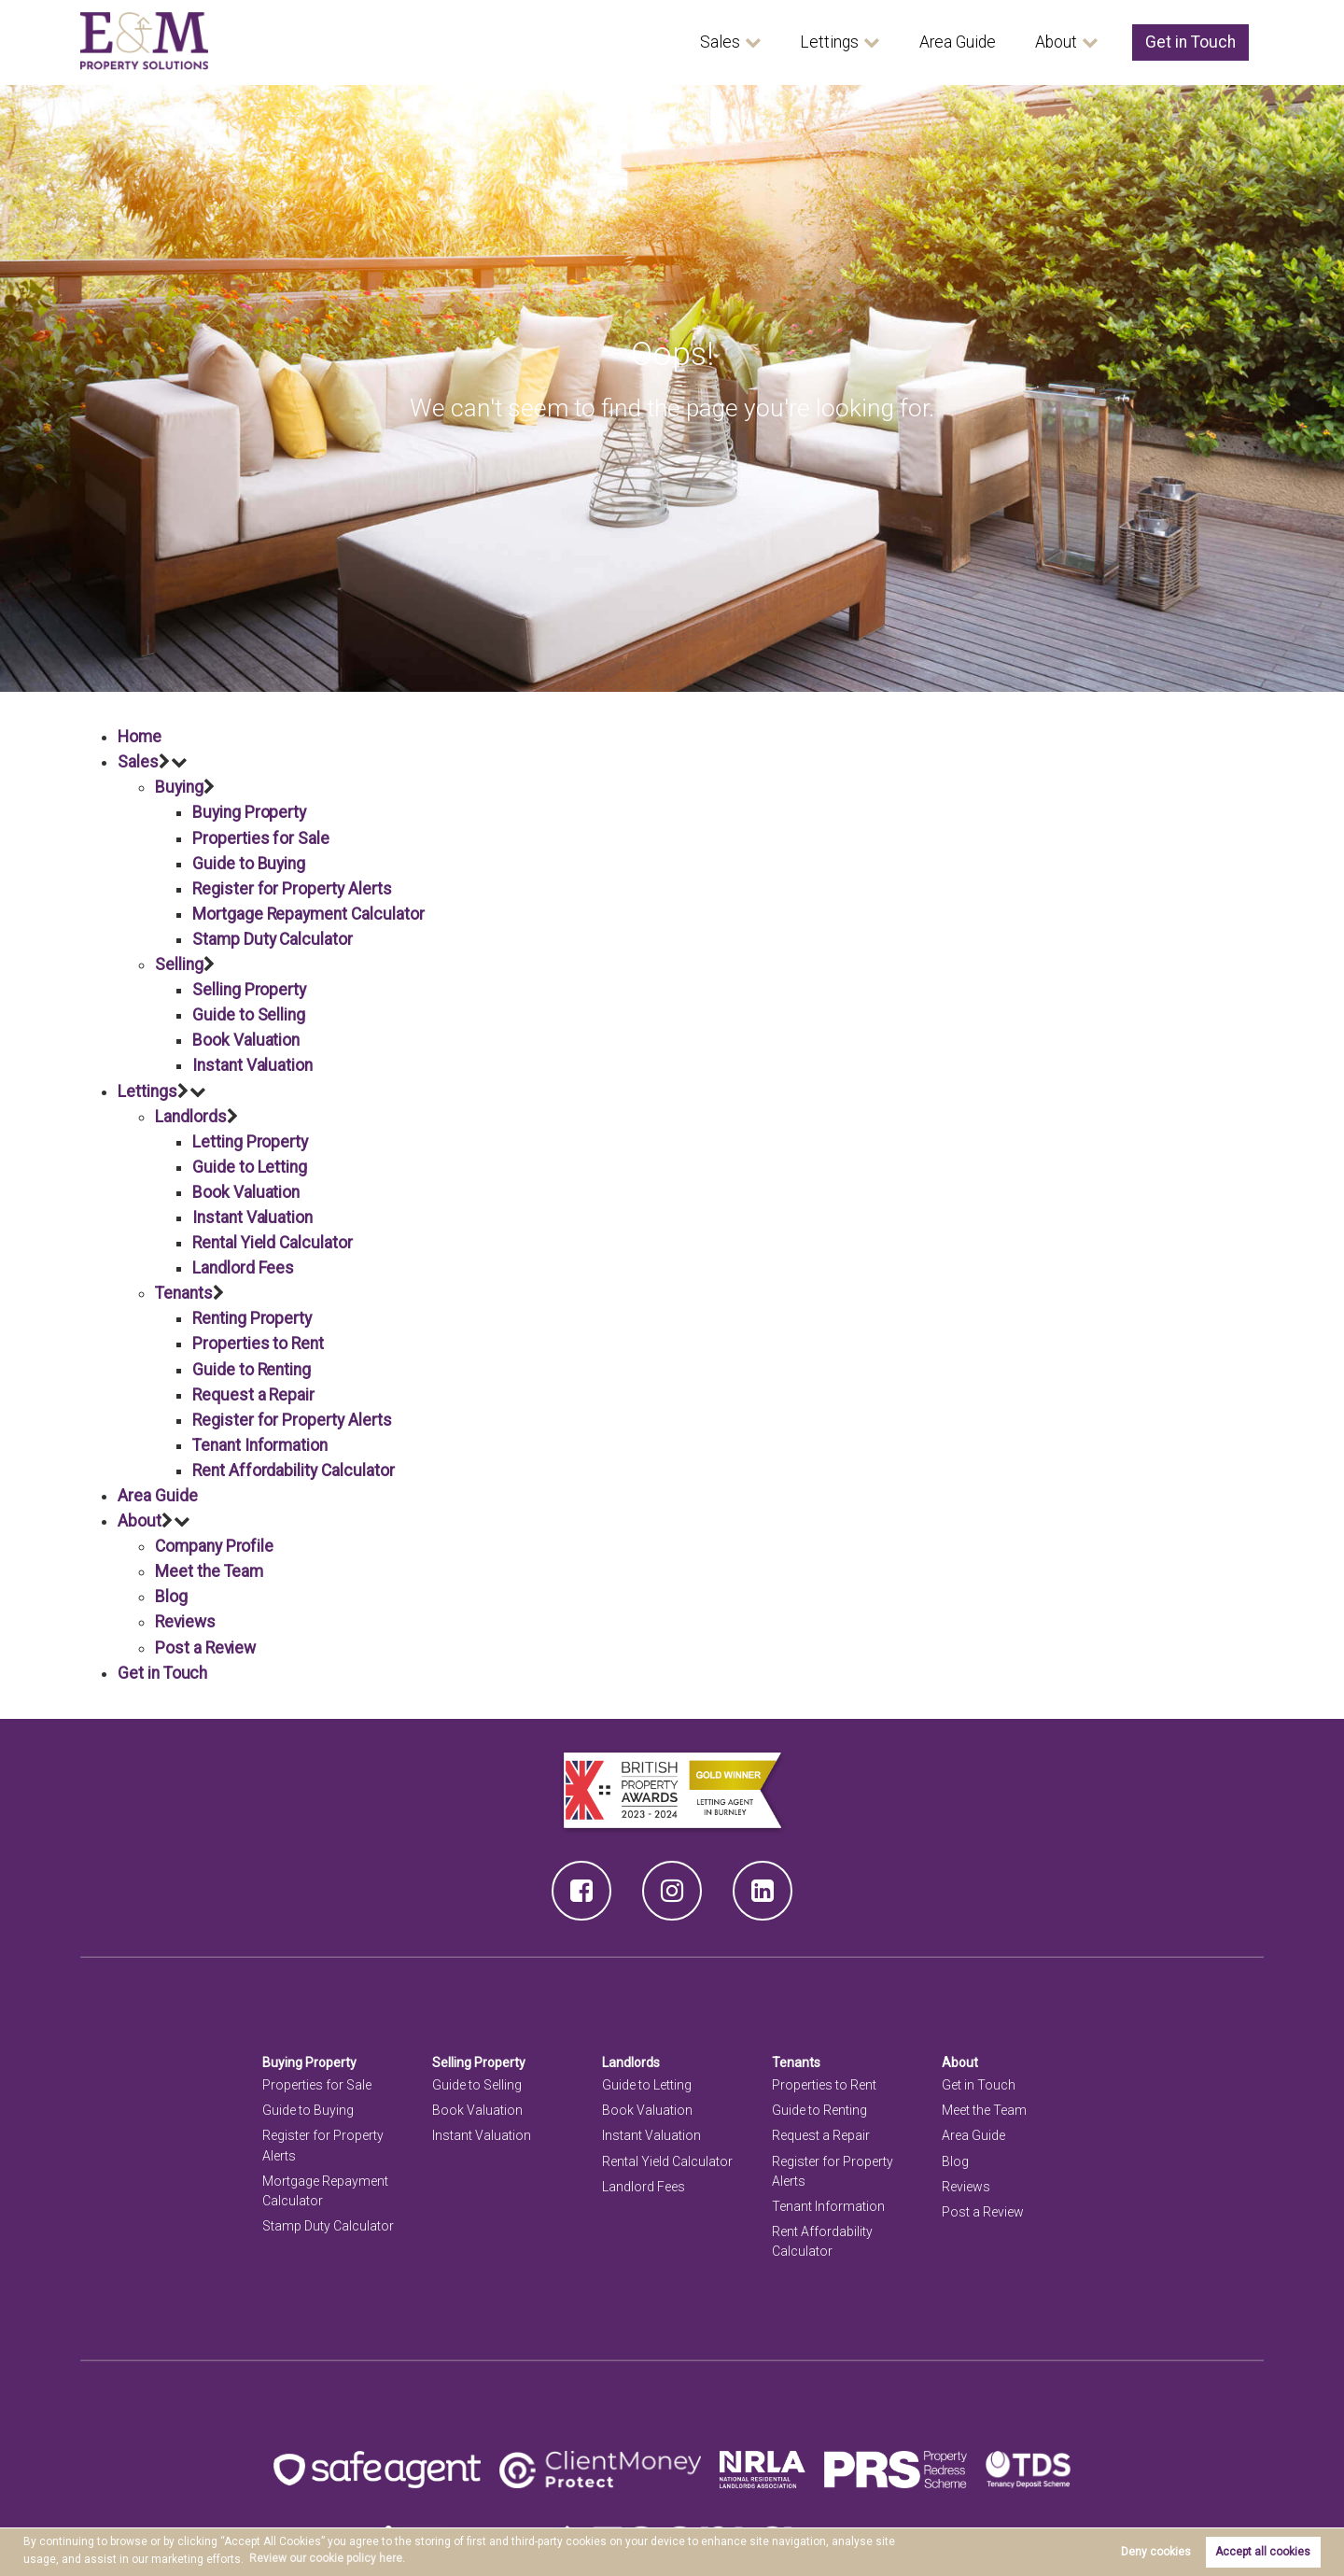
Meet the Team (209, 1571)
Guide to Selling (248, 1015)
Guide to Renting (251, 1369)
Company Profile (214, 1546)
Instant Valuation (252, 1065)
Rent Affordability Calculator (293, 1470)
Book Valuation (246, 1040)
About (1056, 42)
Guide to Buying (248, 863)
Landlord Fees (243, 1268)
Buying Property (249, 812)
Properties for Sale (260, 838)
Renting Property (252, 1318)
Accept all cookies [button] (1262, 2551)
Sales (720, 42)
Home (139, 736)
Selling (179, 964)
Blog (171, 1596)
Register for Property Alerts (292, 889)
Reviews (186, 1621)
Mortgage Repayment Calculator (308, 914)
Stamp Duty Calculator (272, 939)
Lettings (829, 42)
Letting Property (250, 1142)
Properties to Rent (258, 1343)
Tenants (184, 1293)
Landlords (191, 1116)
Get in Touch (1190, 42)
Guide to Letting (249, 1167)
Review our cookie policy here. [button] (327, 2558)
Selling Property (249, 989)
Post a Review (206, 1648)
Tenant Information (260, 1445)
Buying (179, 787)
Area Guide (957, 42)
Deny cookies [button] (1156, 2551)
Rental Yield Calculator (272, 1242)
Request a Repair (253, 1395)
